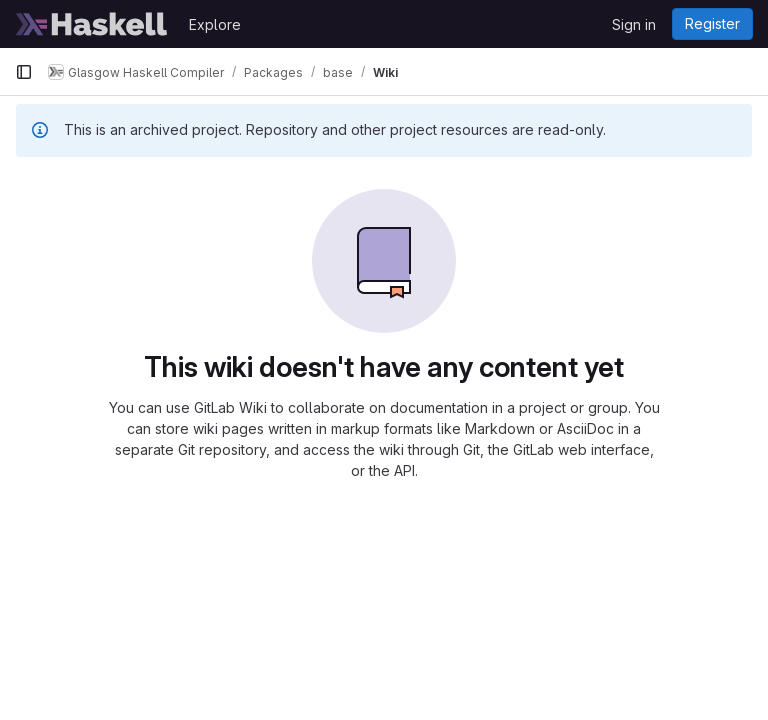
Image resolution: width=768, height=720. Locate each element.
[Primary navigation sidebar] (24, 72)
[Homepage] (92, 24)
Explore (215, 24)
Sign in (634, 24)
